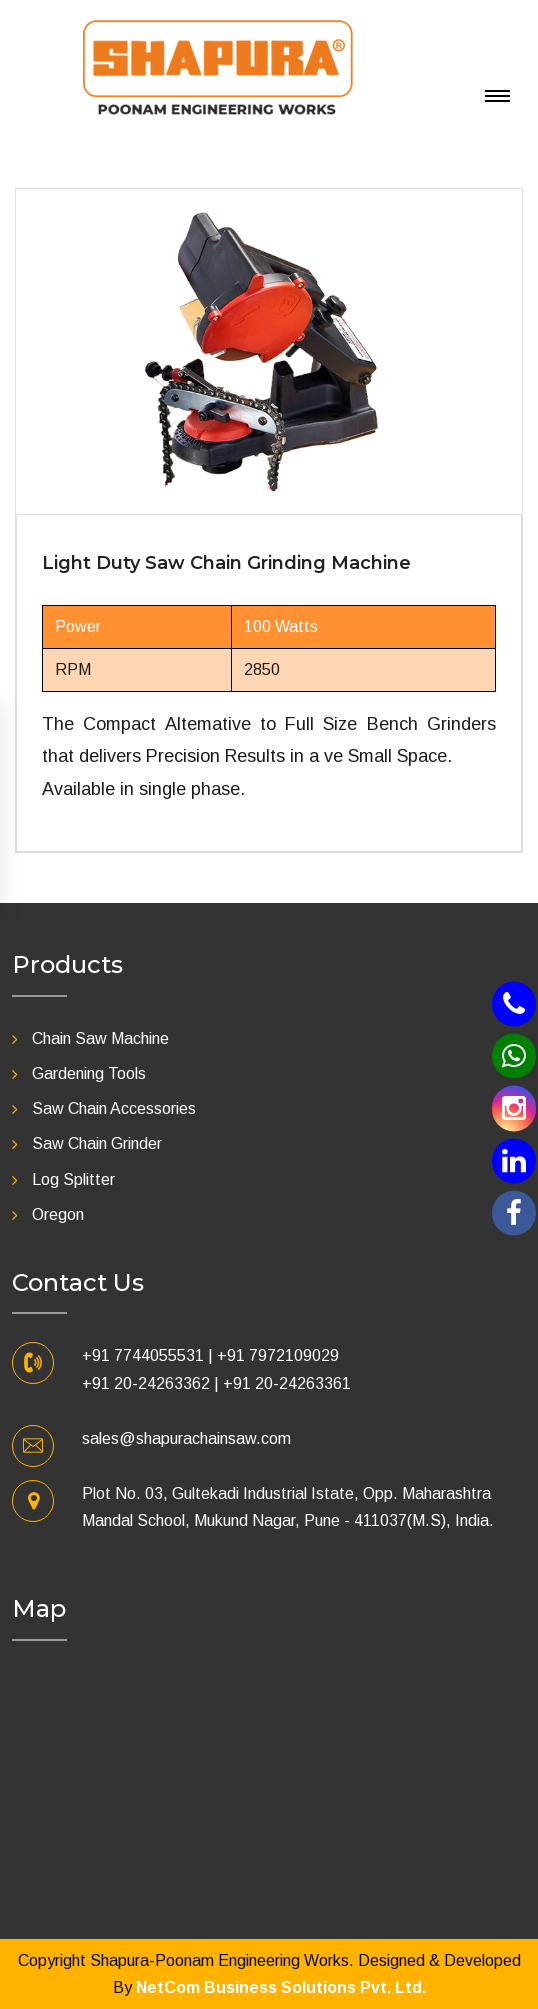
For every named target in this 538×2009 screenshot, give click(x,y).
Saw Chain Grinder (97, 1143)
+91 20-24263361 (287, 1383)
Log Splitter (73, 1179)
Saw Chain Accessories (114, 1108)
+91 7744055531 (143, 1355)
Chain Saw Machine (100, 1038)
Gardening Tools (89, 1073)
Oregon (58, 1214)
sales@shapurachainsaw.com (186, 1438)
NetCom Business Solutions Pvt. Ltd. (281, 1987)
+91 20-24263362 (146, 1383)
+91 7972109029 (278, 1355)
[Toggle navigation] (434, 20)
